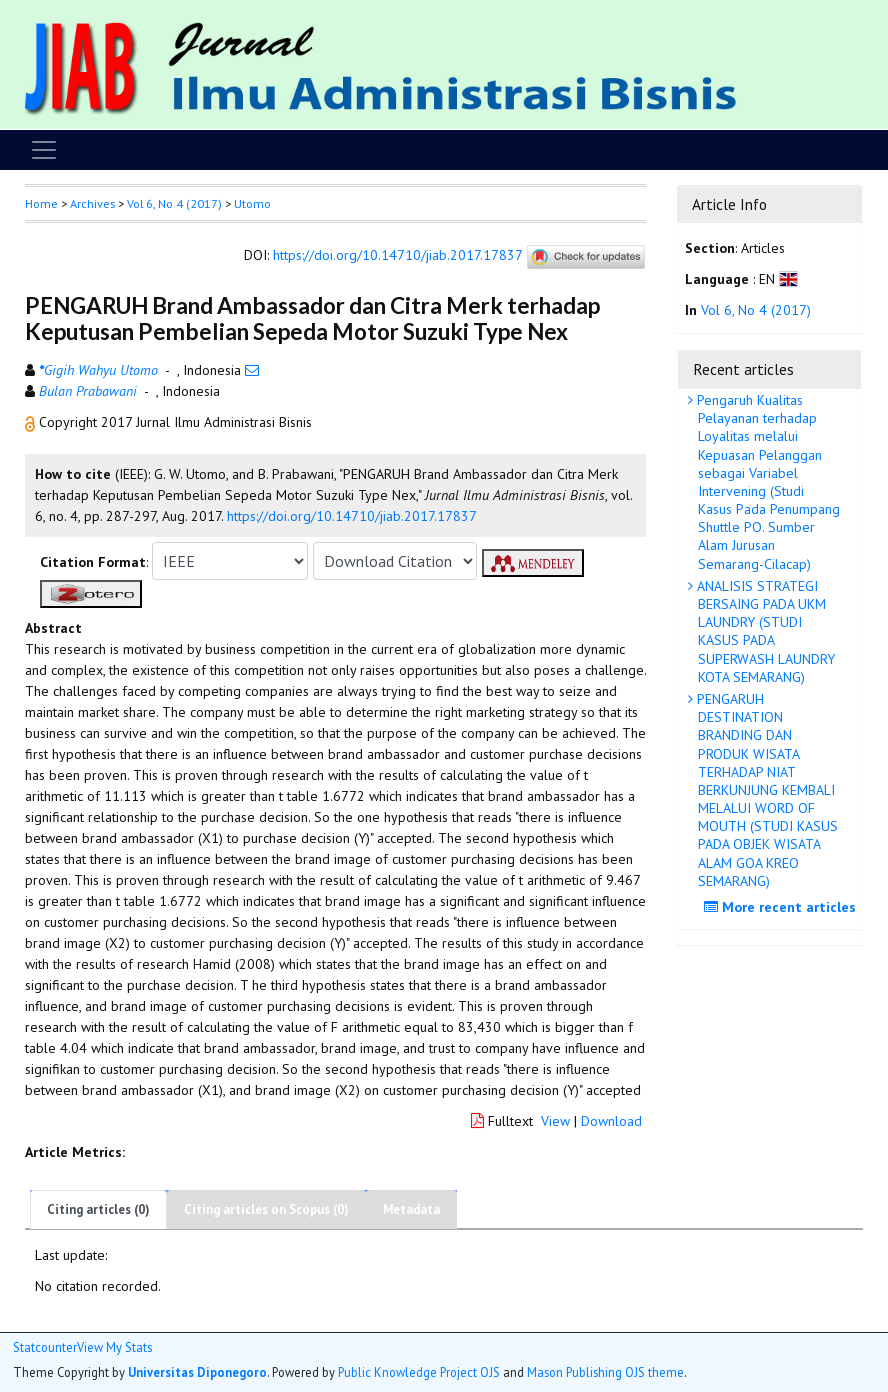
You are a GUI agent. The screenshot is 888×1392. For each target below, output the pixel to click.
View (555, 1121)
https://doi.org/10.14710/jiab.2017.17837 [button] (352, 516)
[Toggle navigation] (44, 150)
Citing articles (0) (98, 1209)
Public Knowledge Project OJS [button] (419, 1372)
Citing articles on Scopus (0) (266, 1209)
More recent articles (782, 907)
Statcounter (45, 1347)
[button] (32, 422)
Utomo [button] (252, 203)
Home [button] (41, 203)
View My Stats (114, 1347)
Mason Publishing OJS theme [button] (605, 1372)
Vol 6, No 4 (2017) (174, 203)
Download (611, 1121)
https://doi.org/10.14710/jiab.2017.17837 (397, 256)
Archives (92, 203)
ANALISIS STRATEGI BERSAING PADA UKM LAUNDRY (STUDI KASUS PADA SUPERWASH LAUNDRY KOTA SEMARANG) (764, 631)
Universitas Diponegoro (197, 1372)
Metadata (411, 1209)
